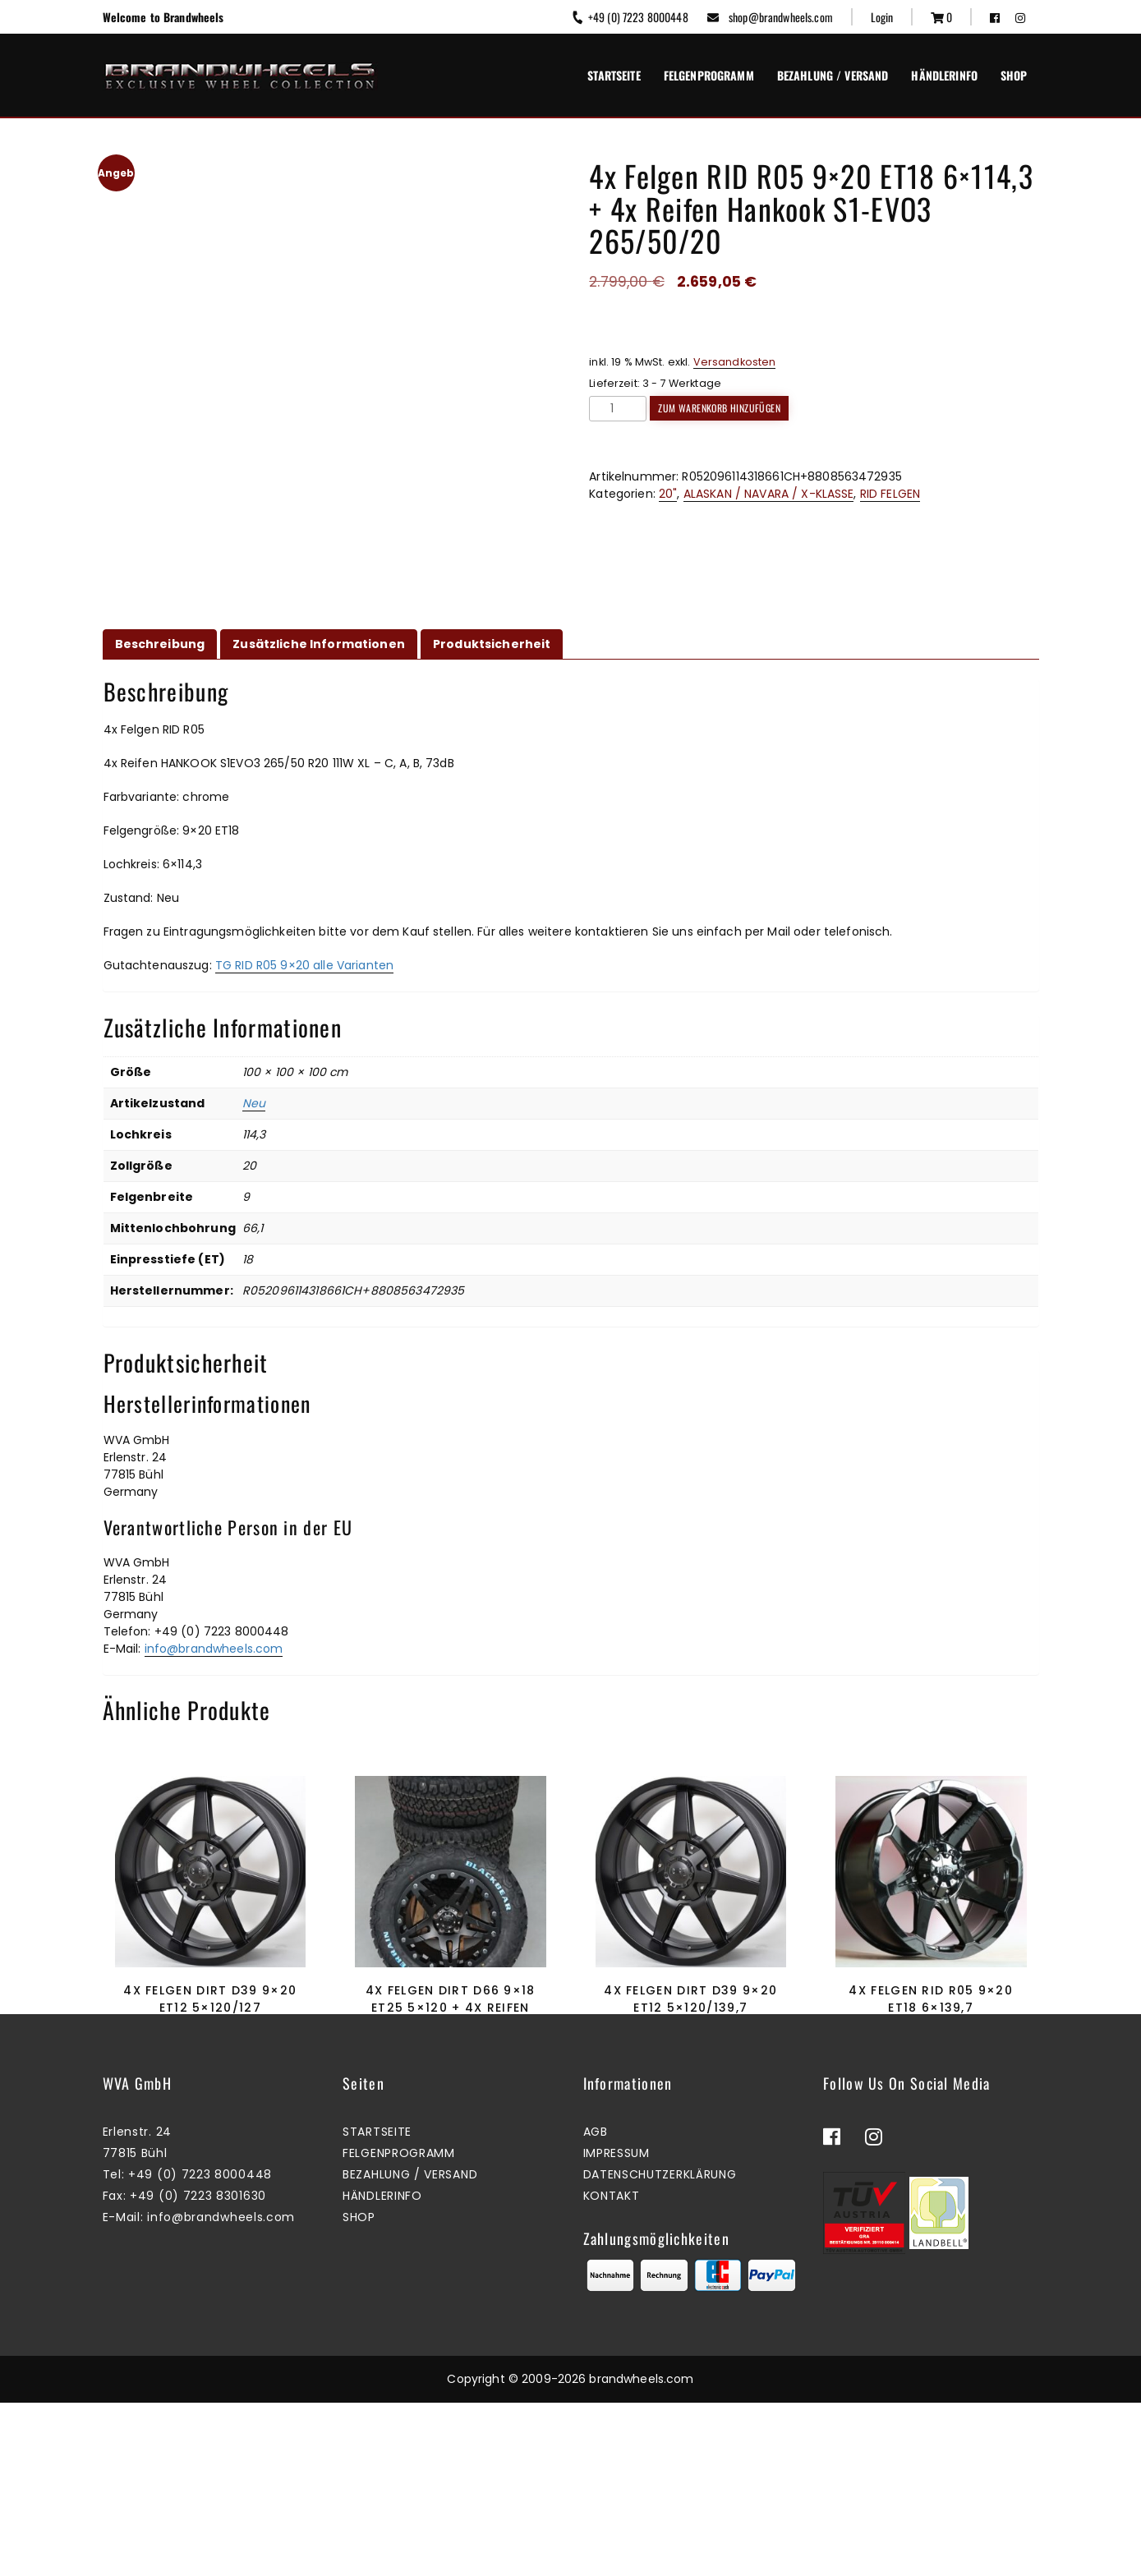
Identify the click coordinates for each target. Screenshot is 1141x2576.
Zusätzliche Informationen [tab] (318, 644)
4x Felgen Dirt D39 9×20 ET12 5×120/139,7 (690, 1999)
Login (882, 16)
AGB (595, 2306)
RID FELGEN (890, 493)
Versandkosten (734, 362)
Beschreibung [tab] (160, 644)
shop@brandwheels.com (770, 16)
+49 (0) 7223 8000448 (629, 16)
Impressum (616, 2327)
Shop (1014, 75)
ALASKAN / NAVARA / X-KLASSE (768, 493)
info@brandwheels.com (214, 1648)
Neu (253, 1103)
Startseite (613, 75)
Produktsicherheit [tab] (491, 644)
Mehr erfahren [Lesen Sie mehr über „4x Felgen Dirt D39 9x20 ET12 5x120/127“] (206, 2084)
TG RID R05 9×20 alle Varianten (304, 965)
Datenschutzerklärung (660, 2348)
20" (668, 493)
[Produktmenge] (617, 408)
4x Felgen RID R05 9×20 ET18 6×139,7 (931, 1999)
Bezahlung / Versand (833, 75)
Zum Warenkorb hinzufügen (719, 408)
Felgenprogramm (709, 75)
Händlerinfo (944, 75)
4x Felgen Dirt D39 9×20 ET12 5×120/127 (210, 1999)
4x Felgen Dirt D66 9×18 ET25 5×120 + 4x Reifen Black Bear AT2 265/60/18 (450, 2007)
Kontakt (611, 2370)
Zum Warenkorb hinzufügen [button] (446, 2102)
